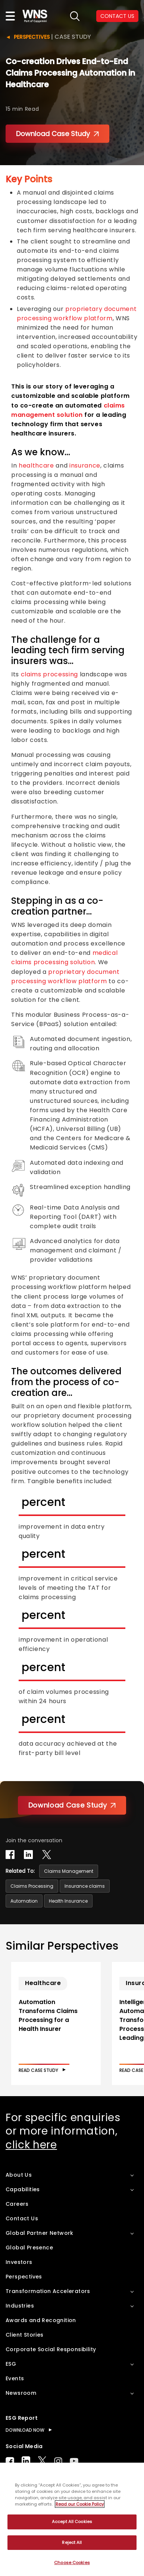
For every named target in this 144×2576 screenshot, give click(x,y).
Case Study (72, 36)
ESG (11, 2364)
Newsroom (21, 2393)
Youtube (74, 2461)
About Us (19, 2175)
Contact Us (22, 2218)
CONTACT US (117, 16)
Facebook (10, 2461)
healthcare (36, 465)
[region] (72, 2519)
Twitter (42, 2460)
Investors (19, 2262)
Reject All (72, 2542)
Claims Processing (31, 1886)
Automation (24, 1901)
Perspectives (32, 37)
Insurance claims (85, 1886)
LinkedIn (26, 2460)
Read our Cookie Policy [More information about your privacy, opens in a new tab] (80, 2504)
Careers (17, 2204)
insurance (84, 465)
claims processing (49, 674)
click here (31, 2145)
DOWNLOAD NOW (25, 2430)
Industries (20, 2305)
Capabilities (23, 2189)
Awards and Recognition (41, 2320)
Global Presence (29, 2247)
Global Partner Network (39, 2233)
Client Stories (25, 2334)
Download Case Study (57, 133)
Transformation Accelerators (48, 2291)
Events (15, 2378)
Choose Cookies (72, 2563)
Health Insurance (68, 1901)
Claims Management (68, 1871)
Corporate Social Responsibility (51, 2349)
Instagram (58, 2461)
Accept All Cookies (72, 2522)
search (74, 16)
